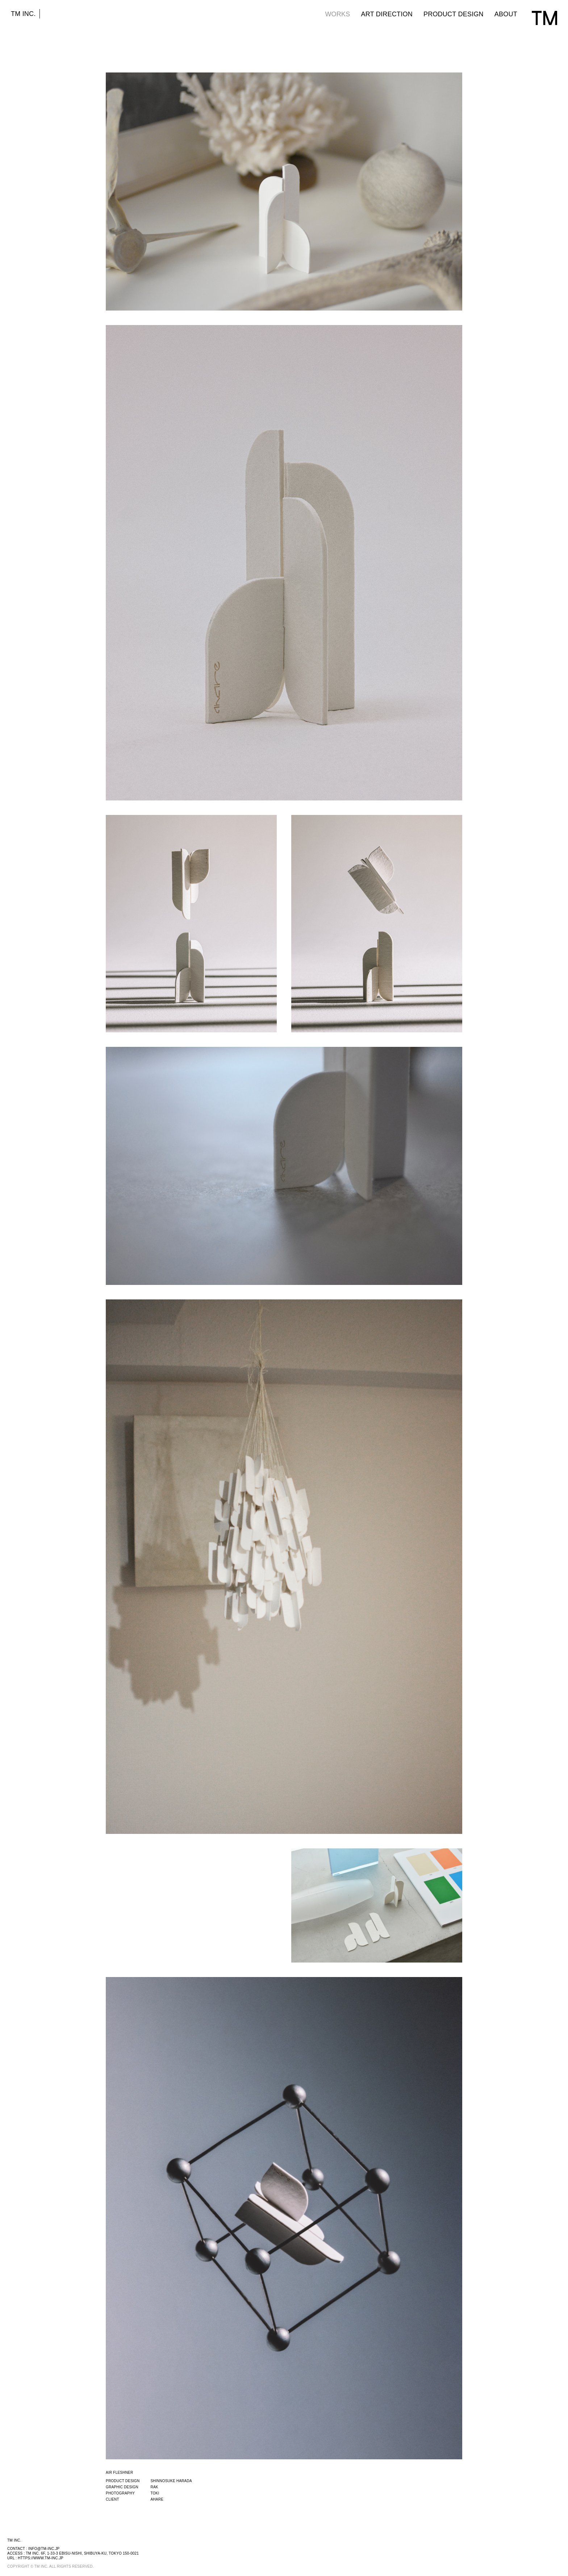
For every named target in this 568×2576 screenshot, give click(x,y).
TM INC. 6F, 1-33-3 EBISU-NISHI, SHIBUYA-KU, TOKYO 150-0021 (82, 2553)
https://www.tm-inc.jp (40, 2558)
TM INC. (23, 13)
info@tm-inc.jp (44, 2549)
